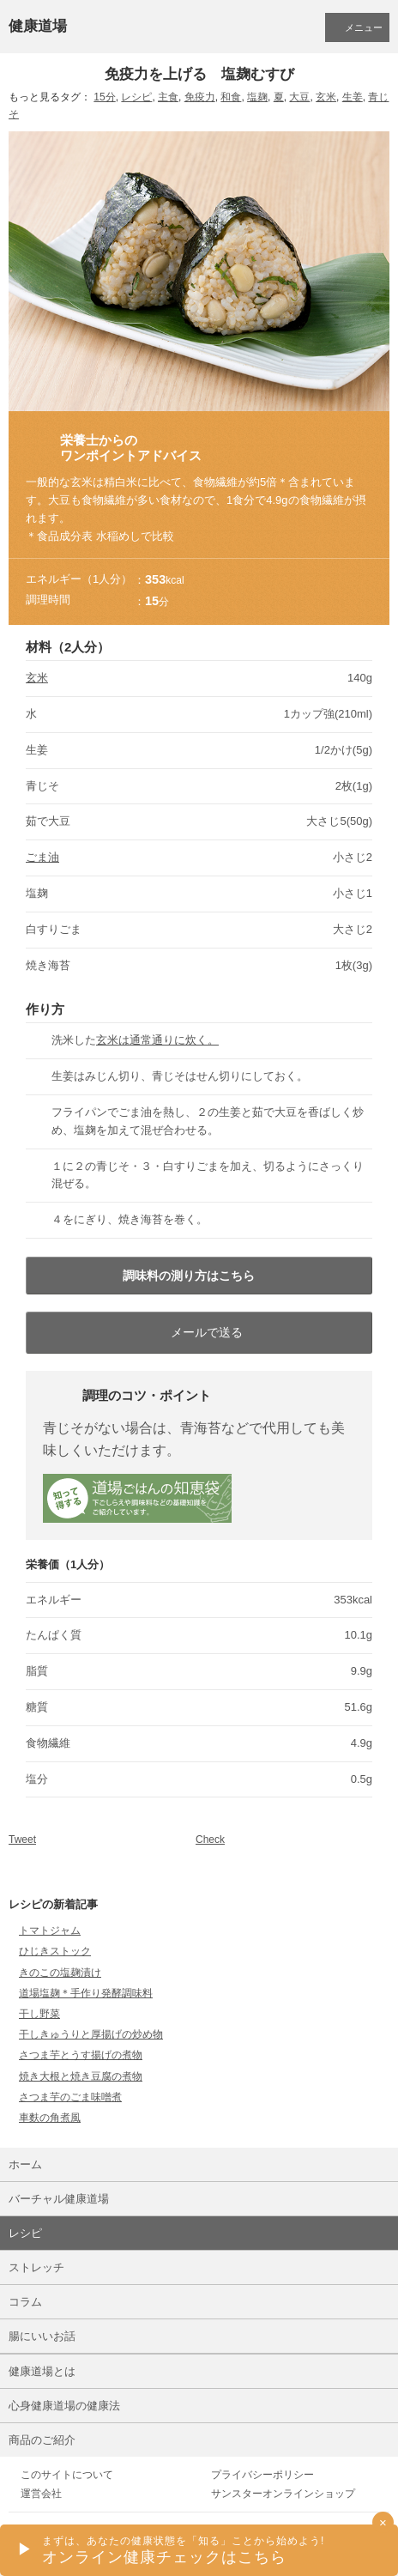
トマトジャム (50, 1930)
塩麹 (257, 97)
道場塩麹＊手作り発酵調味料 (86, 1993)
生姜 (352, 97)
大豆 (299, 97)
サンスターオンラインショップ (283, 2493)
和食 (230, 97)
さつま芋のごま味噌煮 (70, 2097)
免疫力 (199, 97)
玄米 (326, 97)
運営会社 (41, 2493)
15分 (104, 97)
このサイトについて (67, 2475)
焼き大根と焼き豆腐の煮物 (80, 2076)
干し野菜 (39, 2014)
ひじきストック (55, 1951)
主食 (168, 97)
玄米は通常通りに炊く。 (157, 1039)
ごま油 (42, 857)
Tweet (22, 1840)
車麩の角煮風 (50, 2118)
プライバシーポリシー (262, 2475)
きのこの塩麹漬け (60, 1973)
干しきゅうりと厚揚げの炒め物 (91, 2034)
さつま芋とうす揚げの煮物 (80, 2055)
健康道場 (38, 26)
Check (210, 1840)
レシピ (136, 97)
